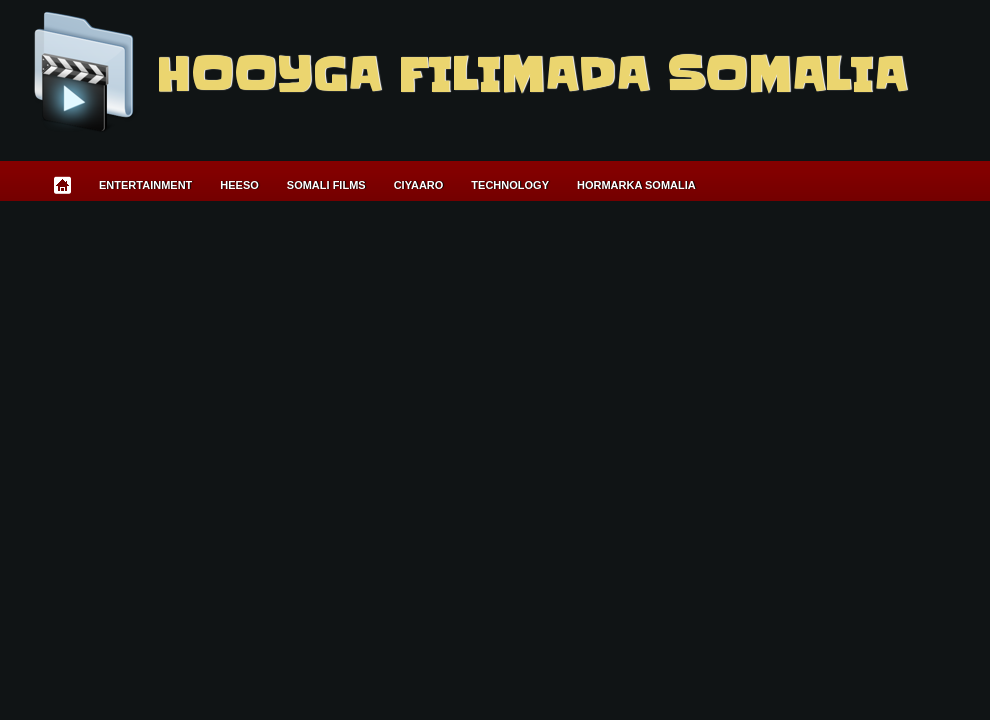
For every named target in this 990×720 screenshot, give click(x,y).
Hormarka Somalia (636, 185)
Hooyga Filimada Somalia (530, 75)
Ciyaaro (419, 185)
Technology (510, 185)
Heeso (239, 185)
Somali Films (326, 185)
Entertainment (145, 185)
